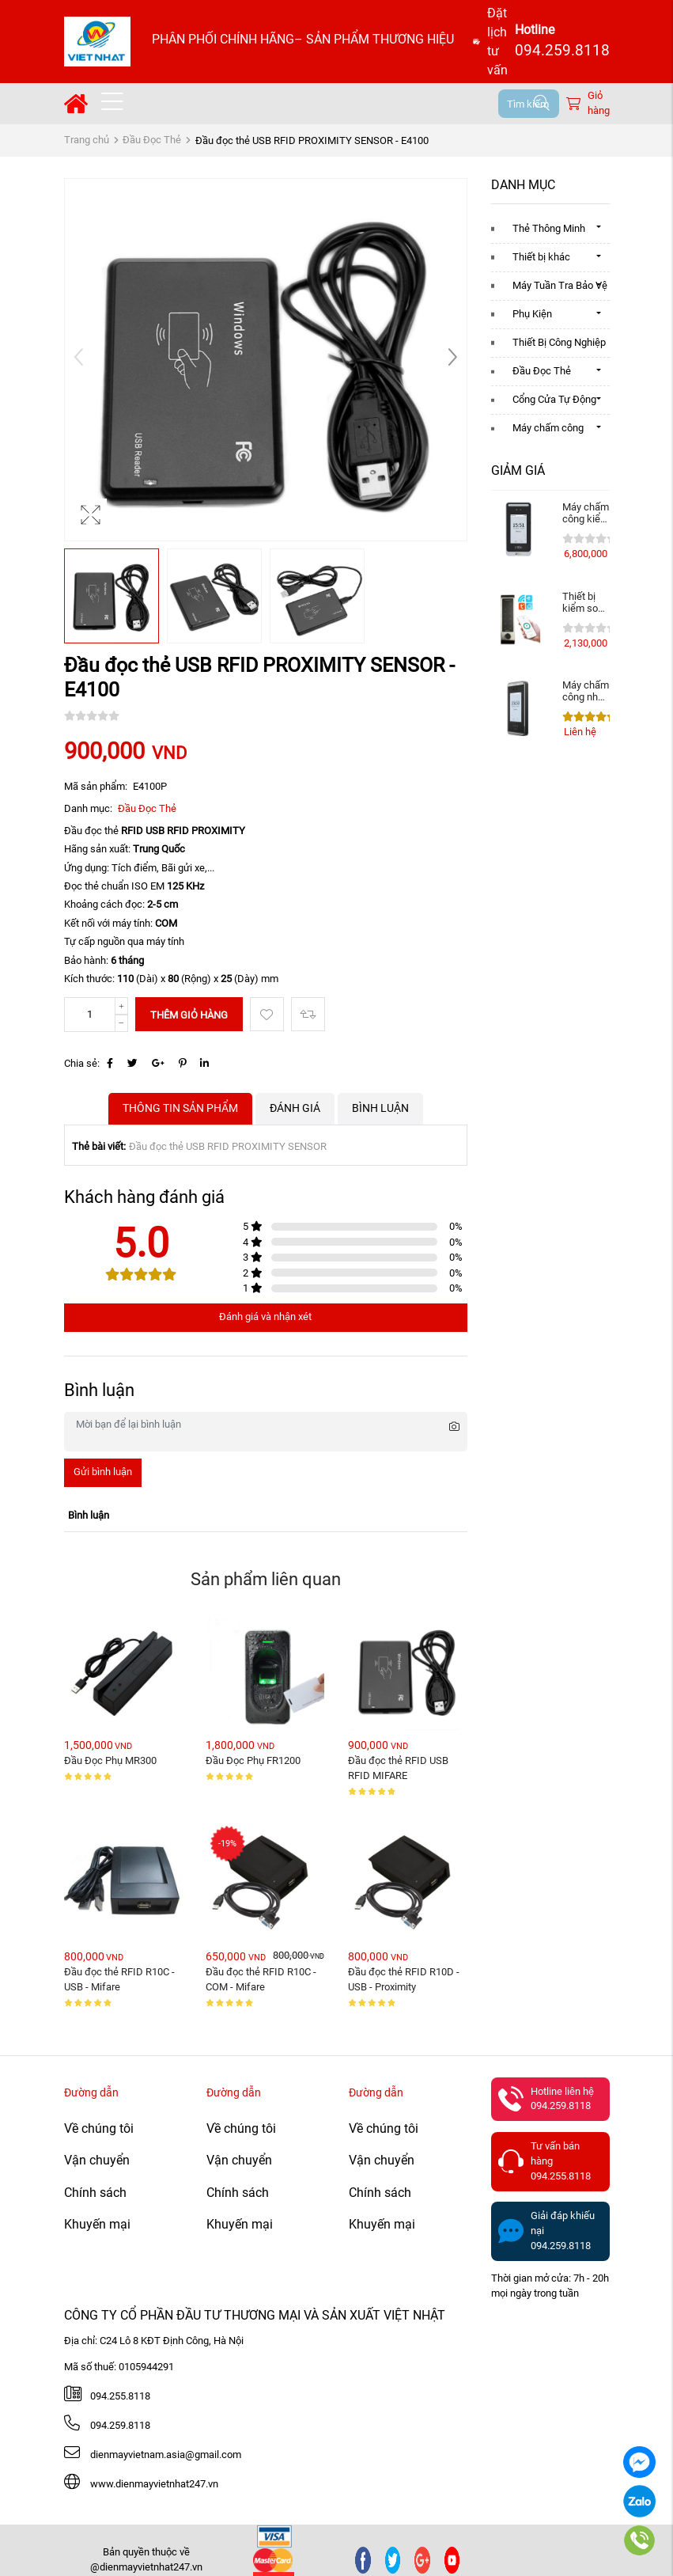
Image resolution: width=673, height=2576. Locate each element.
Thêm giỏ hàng (189, 1015)
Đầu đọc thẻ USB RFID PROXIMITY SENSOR (228, 1146)
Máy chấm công (548, 428)
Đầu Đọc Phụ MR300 (110, 1760)
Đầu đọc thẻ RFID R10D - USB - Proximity (405, 1979)
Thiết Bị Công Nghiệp (559, 342)
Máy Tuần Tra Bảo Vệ (559, 285)
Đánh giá (295, 1108)
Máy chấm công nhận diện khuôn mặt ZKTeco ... (586, 691)
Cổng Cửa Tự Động (554, 399)
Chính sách (95, 2192)
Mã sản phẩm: (95, 786)
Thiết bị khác (541, 257)
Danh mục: (88, 808)
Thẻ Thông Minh (548, 228)
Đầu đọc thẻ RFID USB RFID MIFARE (399, 1768)
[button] (452, 359)
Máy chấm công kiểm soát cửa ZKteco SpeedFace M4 (586, 513)
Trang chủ (86, 140)
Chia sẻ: (82, 1063)
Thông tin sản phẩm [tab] (180, 1108)
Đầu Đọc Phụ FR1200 (253, 1760)
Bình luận (380, 1108)
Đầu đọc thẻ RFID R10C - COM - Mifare (262, 1979)
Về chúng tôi (99, 2128)
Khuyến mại (97, 2224)
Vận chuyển (97, 2160)
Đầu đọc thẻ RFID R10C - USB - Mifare (120, 1979)
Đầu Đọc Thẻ (152, 140)
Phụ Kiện (532, 314)
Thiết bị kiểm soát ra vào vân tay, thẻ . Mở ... (586, 602)
